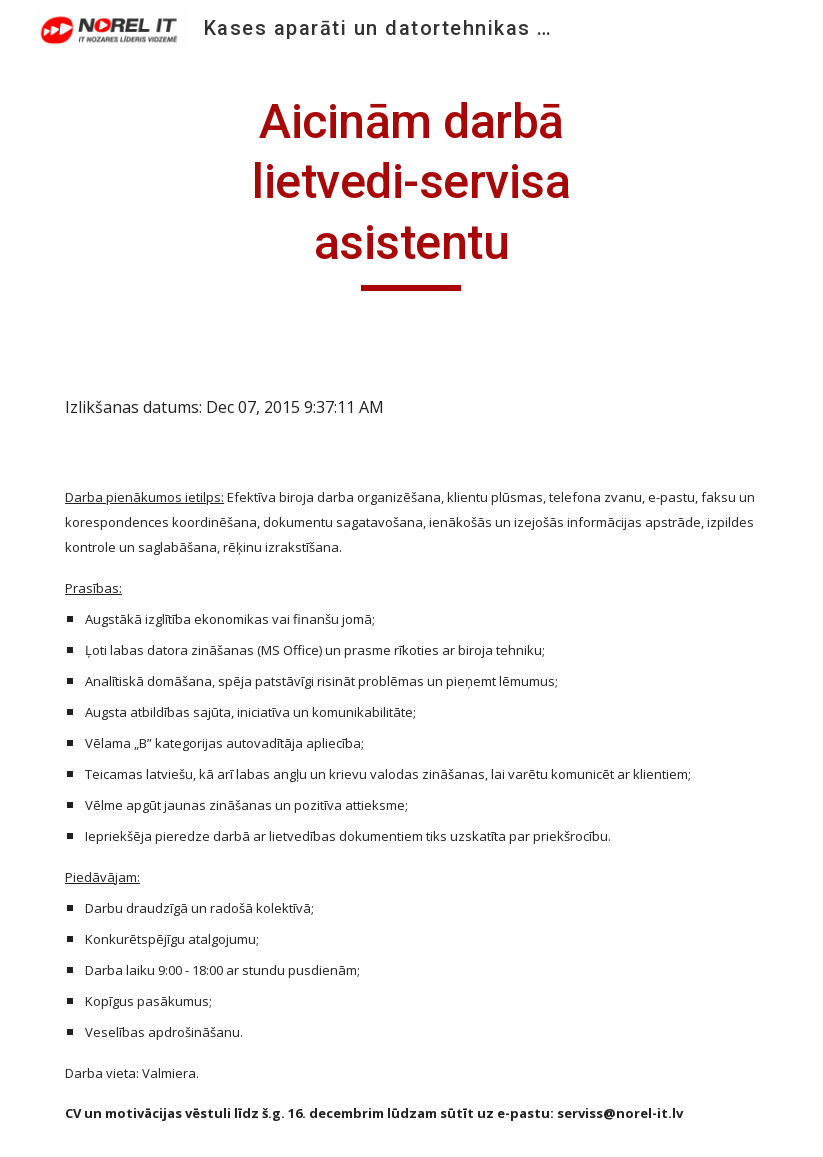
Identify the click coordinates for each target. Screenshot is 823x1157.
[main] (411, 191)
